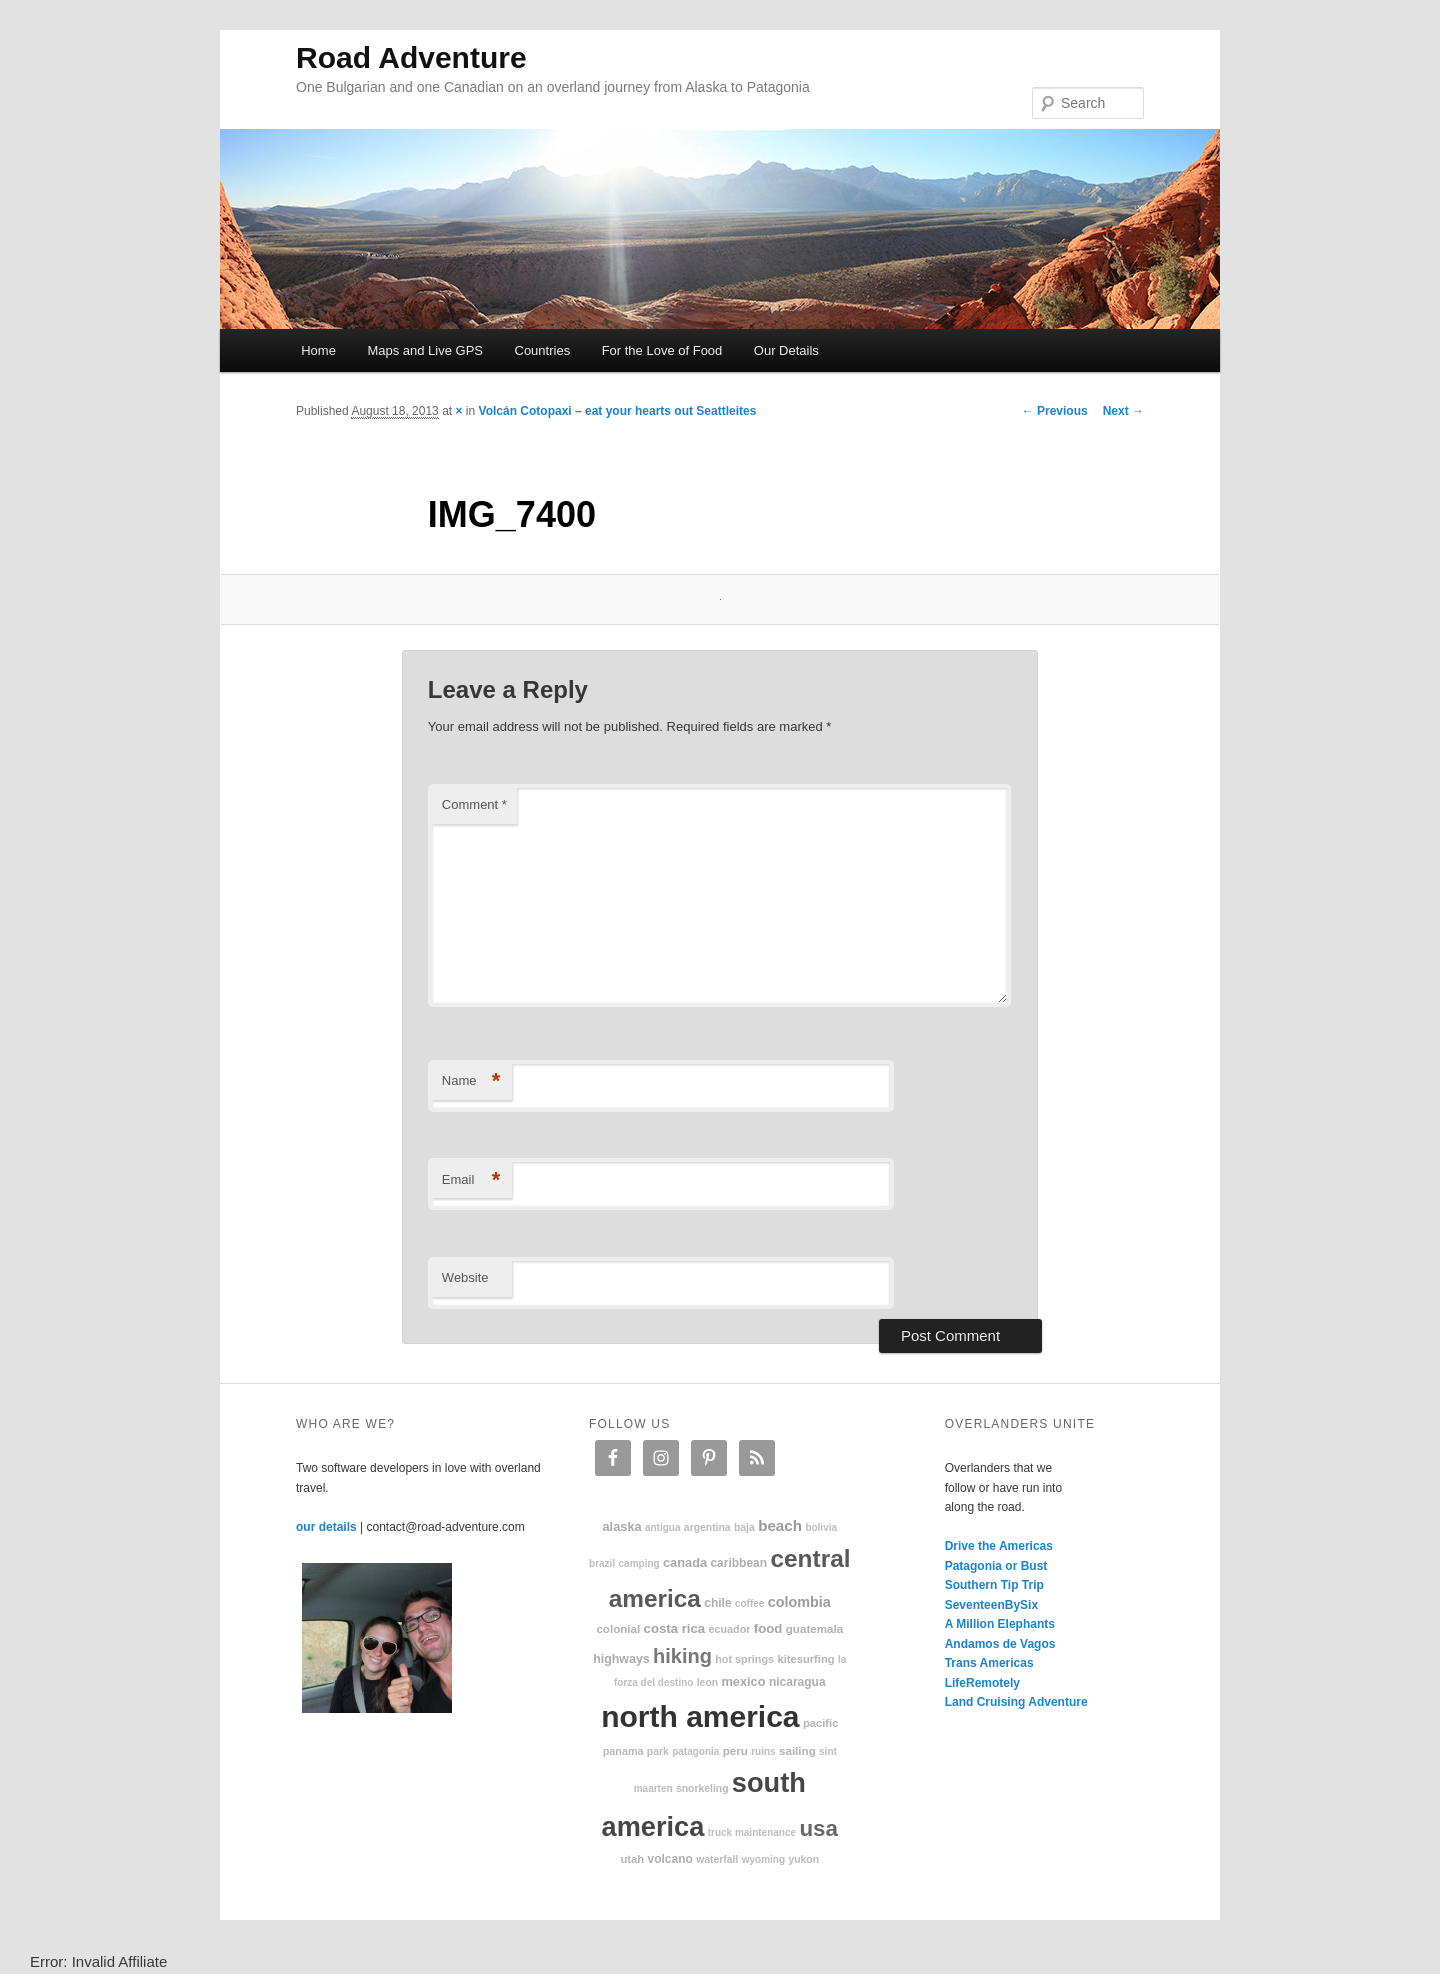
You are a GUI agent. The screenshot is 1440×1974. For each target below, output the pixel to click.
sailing (797, 1750)
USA (818, 1828)
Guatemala (814, 1628)
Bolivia (821, 1527)
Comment (474, 804)
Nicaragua (797, 1682)
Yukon (803, 1859)
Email (471, 1180)
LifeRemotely (982, 1683)
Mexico (743, 1681)
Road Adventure (411, 57)
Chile (717, 1603)
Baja (744, 1527)
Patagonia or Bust (996, 1566)
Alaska (621, 1526)
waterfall (717, 1859)
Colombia (799, 1602)
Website (465, 1277)
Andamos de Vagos (1000, 1644)
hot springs (744, 1659)
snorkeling (702, 1788)
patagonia (695, 1751)
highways (621, 1659)
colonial (618, 1628)
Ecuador (730, 1629)
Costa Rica (675, 1628)
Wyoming (763, 1859)
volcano (670, 1859)
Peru (735, 1750)
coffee (749, 1603)
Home (318, 350)
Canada (685, 1562)
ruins (763, 1751)
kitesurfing (805, 1659)
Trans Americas (989, 1663)
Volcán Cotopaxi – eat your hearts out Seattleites (618, 411)
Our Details (786, 350)
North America (700, 1716)
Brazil (602, 1563)
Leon (707, 1682)
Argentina (707, 1527)
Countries (543, 350)
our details (326, 1527)
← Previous (1055, 411)
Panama (623, 1751)
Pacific (820, 1723)
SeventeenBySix (991, 1605)
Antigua (663, 1527)
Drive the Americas (999, 1546)
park (658, 1751)
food (768, 1628)
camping (639, 1563)
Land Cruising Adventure (1016, 1702)
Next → (1123, 411)
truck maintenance (752, 1832)
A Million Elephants (1000, 1624)
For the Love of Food (662, 350)
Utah (633, 1859)
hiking (682, 1656)
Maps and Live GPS (425, 350)
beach (780, 1525)
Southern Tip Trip (994, 1585)
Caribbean (738, 1563)
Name (471, 1081)
